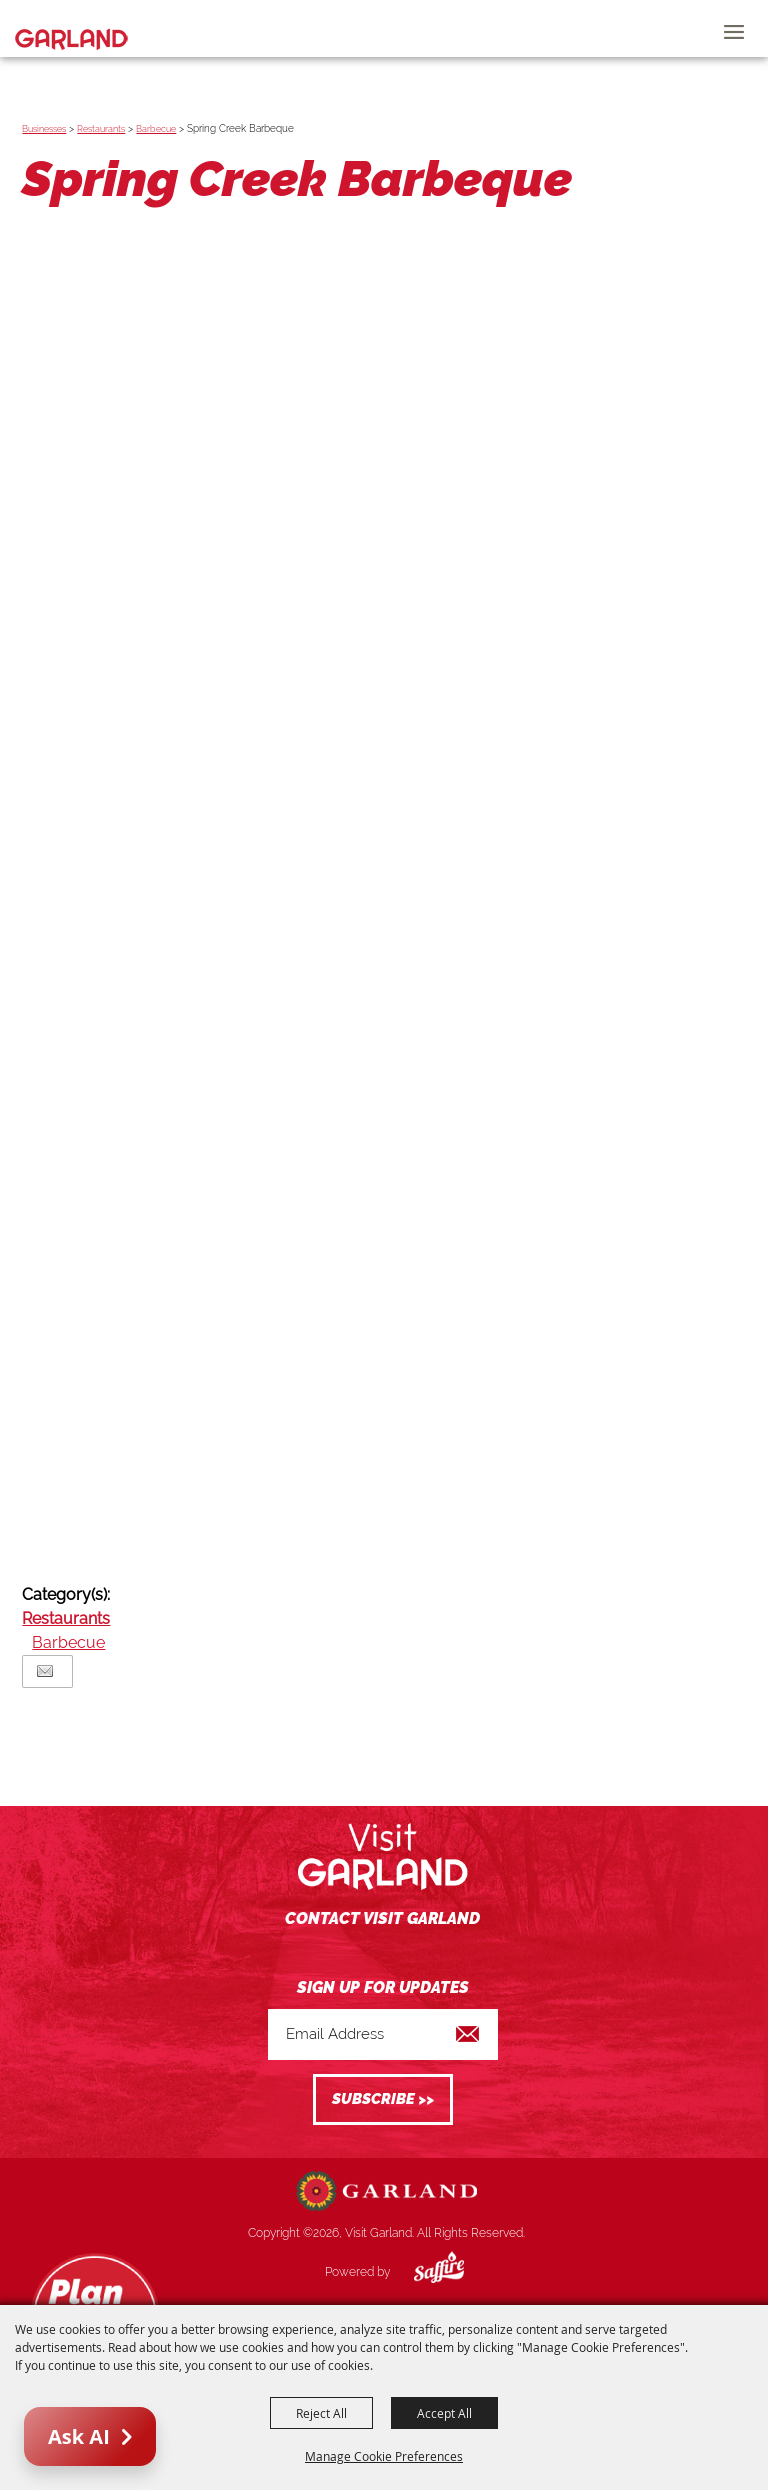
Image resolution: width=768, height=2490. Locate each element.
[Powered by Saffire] (424, 2272)
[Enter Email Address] (383, 2034)
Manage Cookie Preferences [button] (384, 2456)
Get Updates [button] (383, 2099)
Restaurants (101, 129)
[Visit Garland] (71, 28)
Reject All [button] (321, 2413)
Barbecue (156, 129)
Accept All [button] (444, 2413)
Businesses (44, 129)
